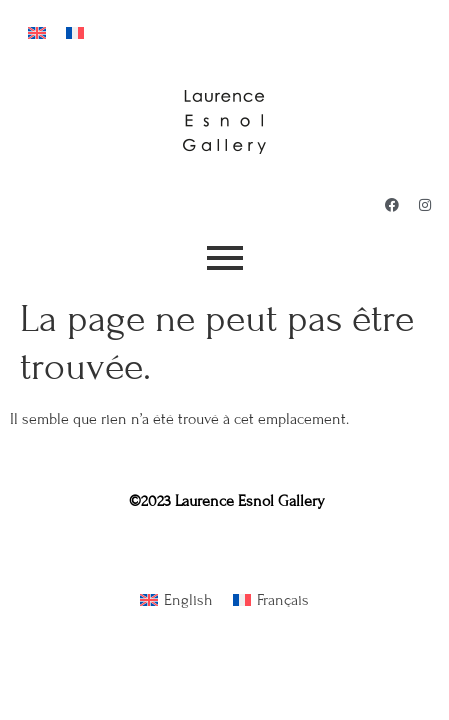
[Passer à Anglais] (37, 31)
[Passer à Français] (75, 31)
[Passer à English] (176, 600)
